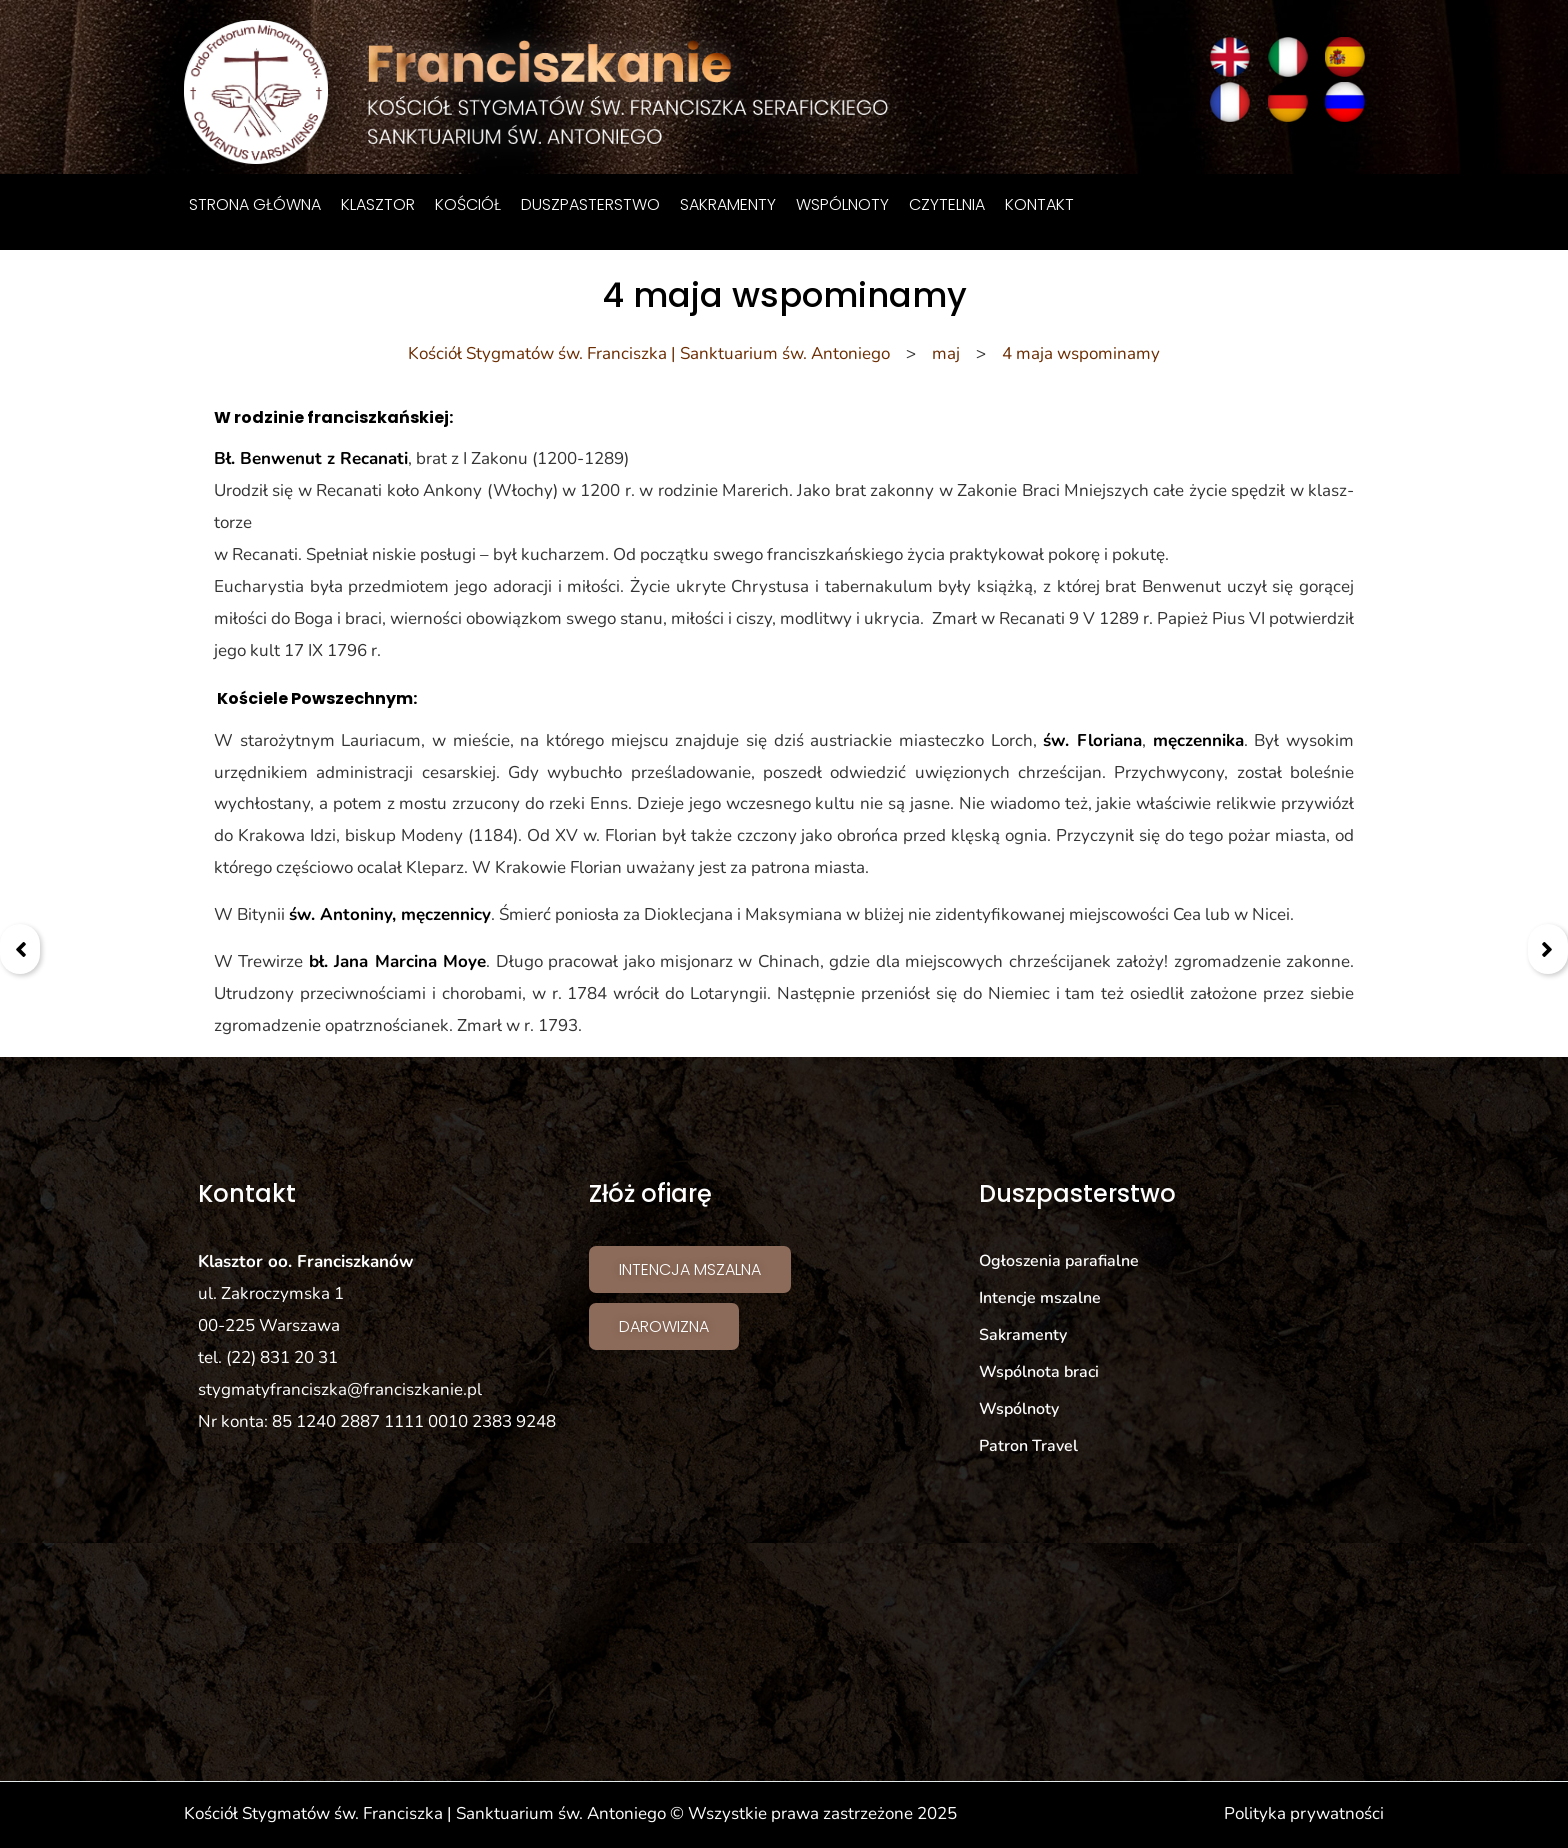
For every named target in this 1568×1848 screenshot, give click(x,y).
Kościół (468, 204)
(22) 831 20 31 (282, 1357)
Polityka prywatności (1304, 1813)
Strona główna (255, 204)
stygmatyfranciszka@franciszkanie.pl (340, 1389)
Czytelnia (947, 204)
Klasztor (378, 204)
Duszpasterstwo (590, 204)
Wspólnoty (842, 204)
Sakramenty (728, 204)
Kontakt (1039, 204)
